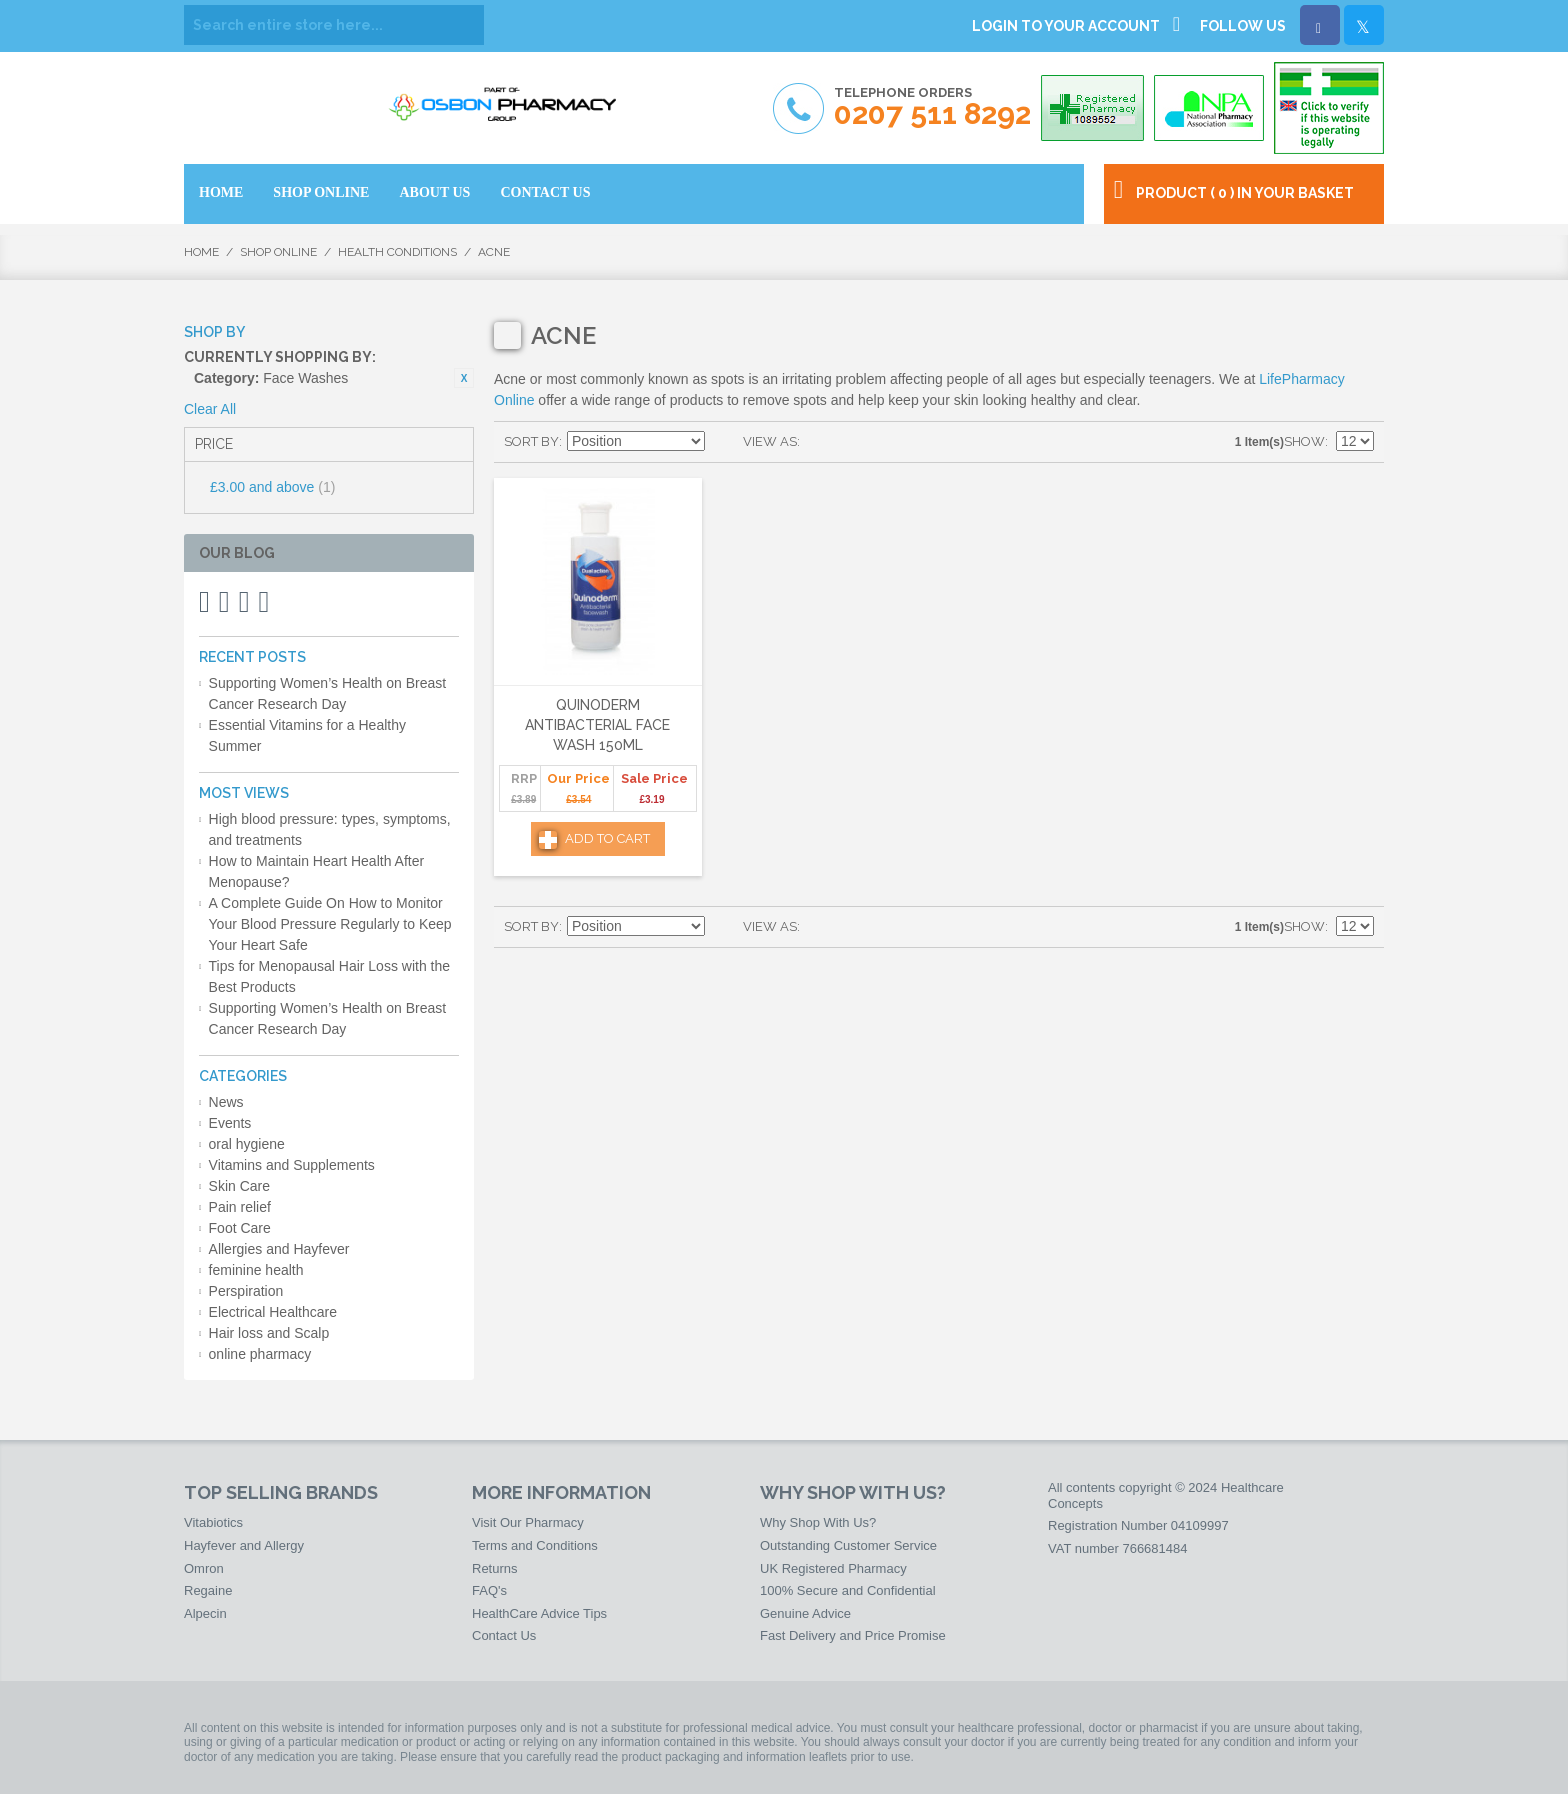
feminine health (256, 1270)
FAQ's (489, 1590)
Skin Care (239, 1186)
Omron (204, 1568)
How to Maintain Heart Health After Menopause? (317, 871)
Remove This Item (464, 378)
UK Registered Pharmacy (833, 1568)
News (226, 1102)
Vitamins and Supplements (292, 1165)
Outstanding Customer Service (848, 1545)
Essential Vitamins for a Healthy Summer (307, 735)
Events (230, 1123)
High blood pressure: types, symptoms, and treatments (330, 829)
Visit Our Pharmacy (528, 1522)
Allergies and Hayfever (279, 1249)
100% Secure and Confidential (848, 1590)
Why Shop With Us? (818, 1522)
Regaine (208, 1590)
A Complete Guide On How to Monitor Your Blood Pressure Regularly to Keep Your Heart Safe (330, 924)
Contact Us (504, 1635)
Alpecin (205, 1613)
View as (770, 441)
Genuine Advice (805, 1613)
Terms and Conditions (535, 1545)
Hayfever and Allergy (244, 1545)
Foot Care (240, 1228)
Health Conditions (397, 252)
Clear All (210, 409)
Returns (495, 1568)
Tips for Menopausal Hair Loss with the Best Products (329, 976)
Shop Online (278, 252)
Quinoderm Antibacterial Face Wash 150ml (597, 724)
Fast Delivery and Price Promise (853, 1635)
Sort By (531, 441)
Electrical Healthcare (273, 1312)
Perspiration (246, 1291)
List (855, 442)
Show (1304, 441)
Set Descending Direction (723, 442)
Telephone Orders (932, 107)
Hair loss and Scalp (269, 1333)
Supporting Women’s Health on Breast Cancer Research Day (328, 693)
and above (272, 487)
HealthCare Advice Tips (539, 1613)
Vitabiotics (213, 1522)
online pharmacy (260, 1354)
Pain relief (240, 1207)
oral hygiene (247, 1144)
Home (201, 252)
